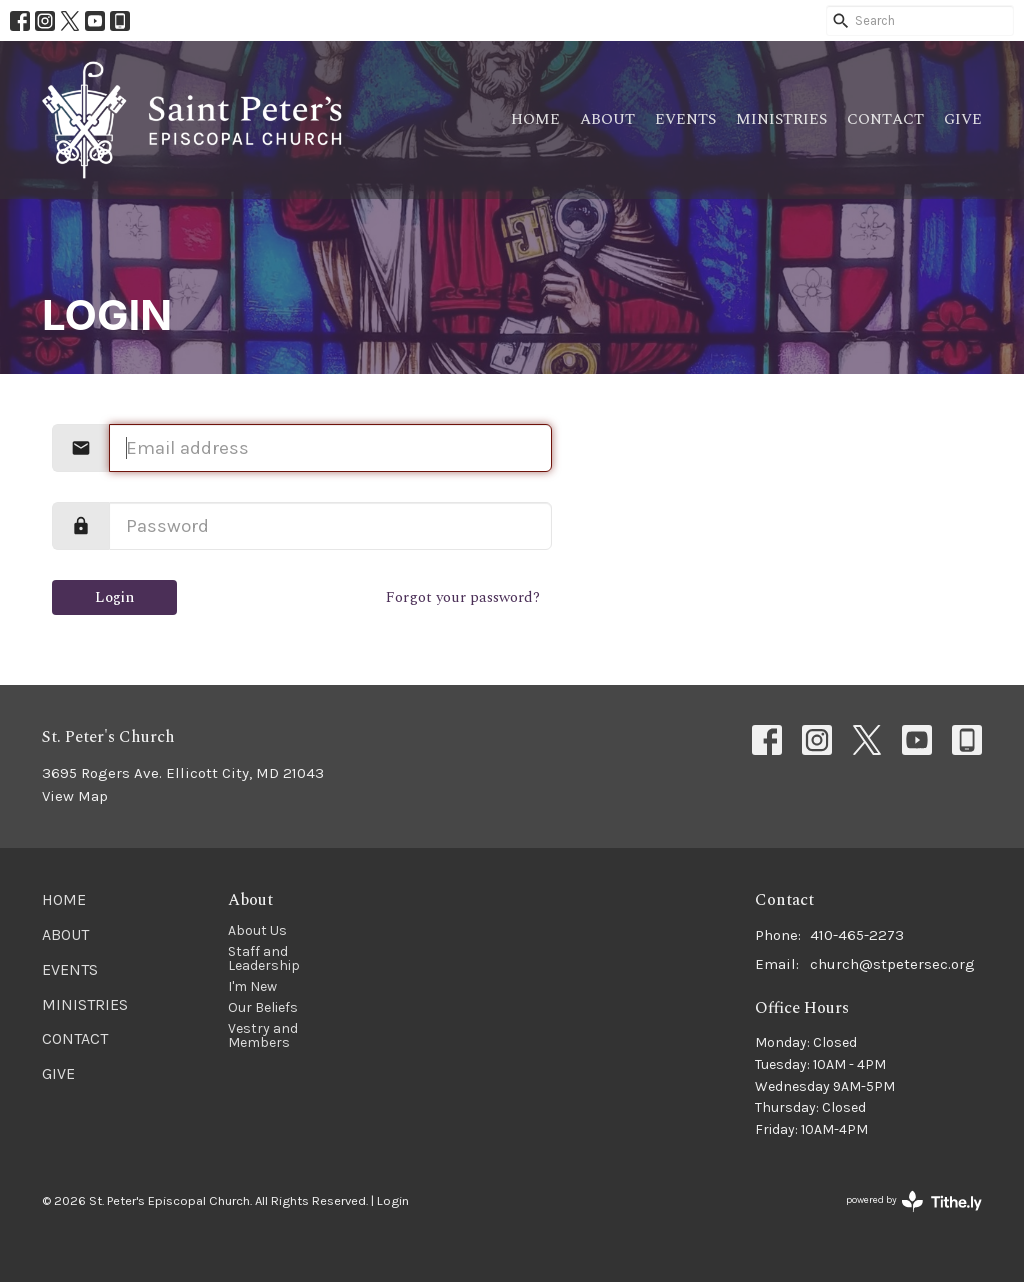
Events (685, 119)
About (607, 119)
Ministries (781, 119)
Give (963, 119)
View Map (75, 796)
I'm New (252, 986)
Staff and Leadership (264, 958)
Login (114, 597)
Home (535, 119)
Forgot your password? (463, 597)
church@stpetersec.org (892, 964)
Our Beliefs (263, 1007)
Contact (885, 119)
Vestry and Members (263, 1035)
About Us (257, 930)
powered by (914, 1201)
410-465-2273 (857, 935)
